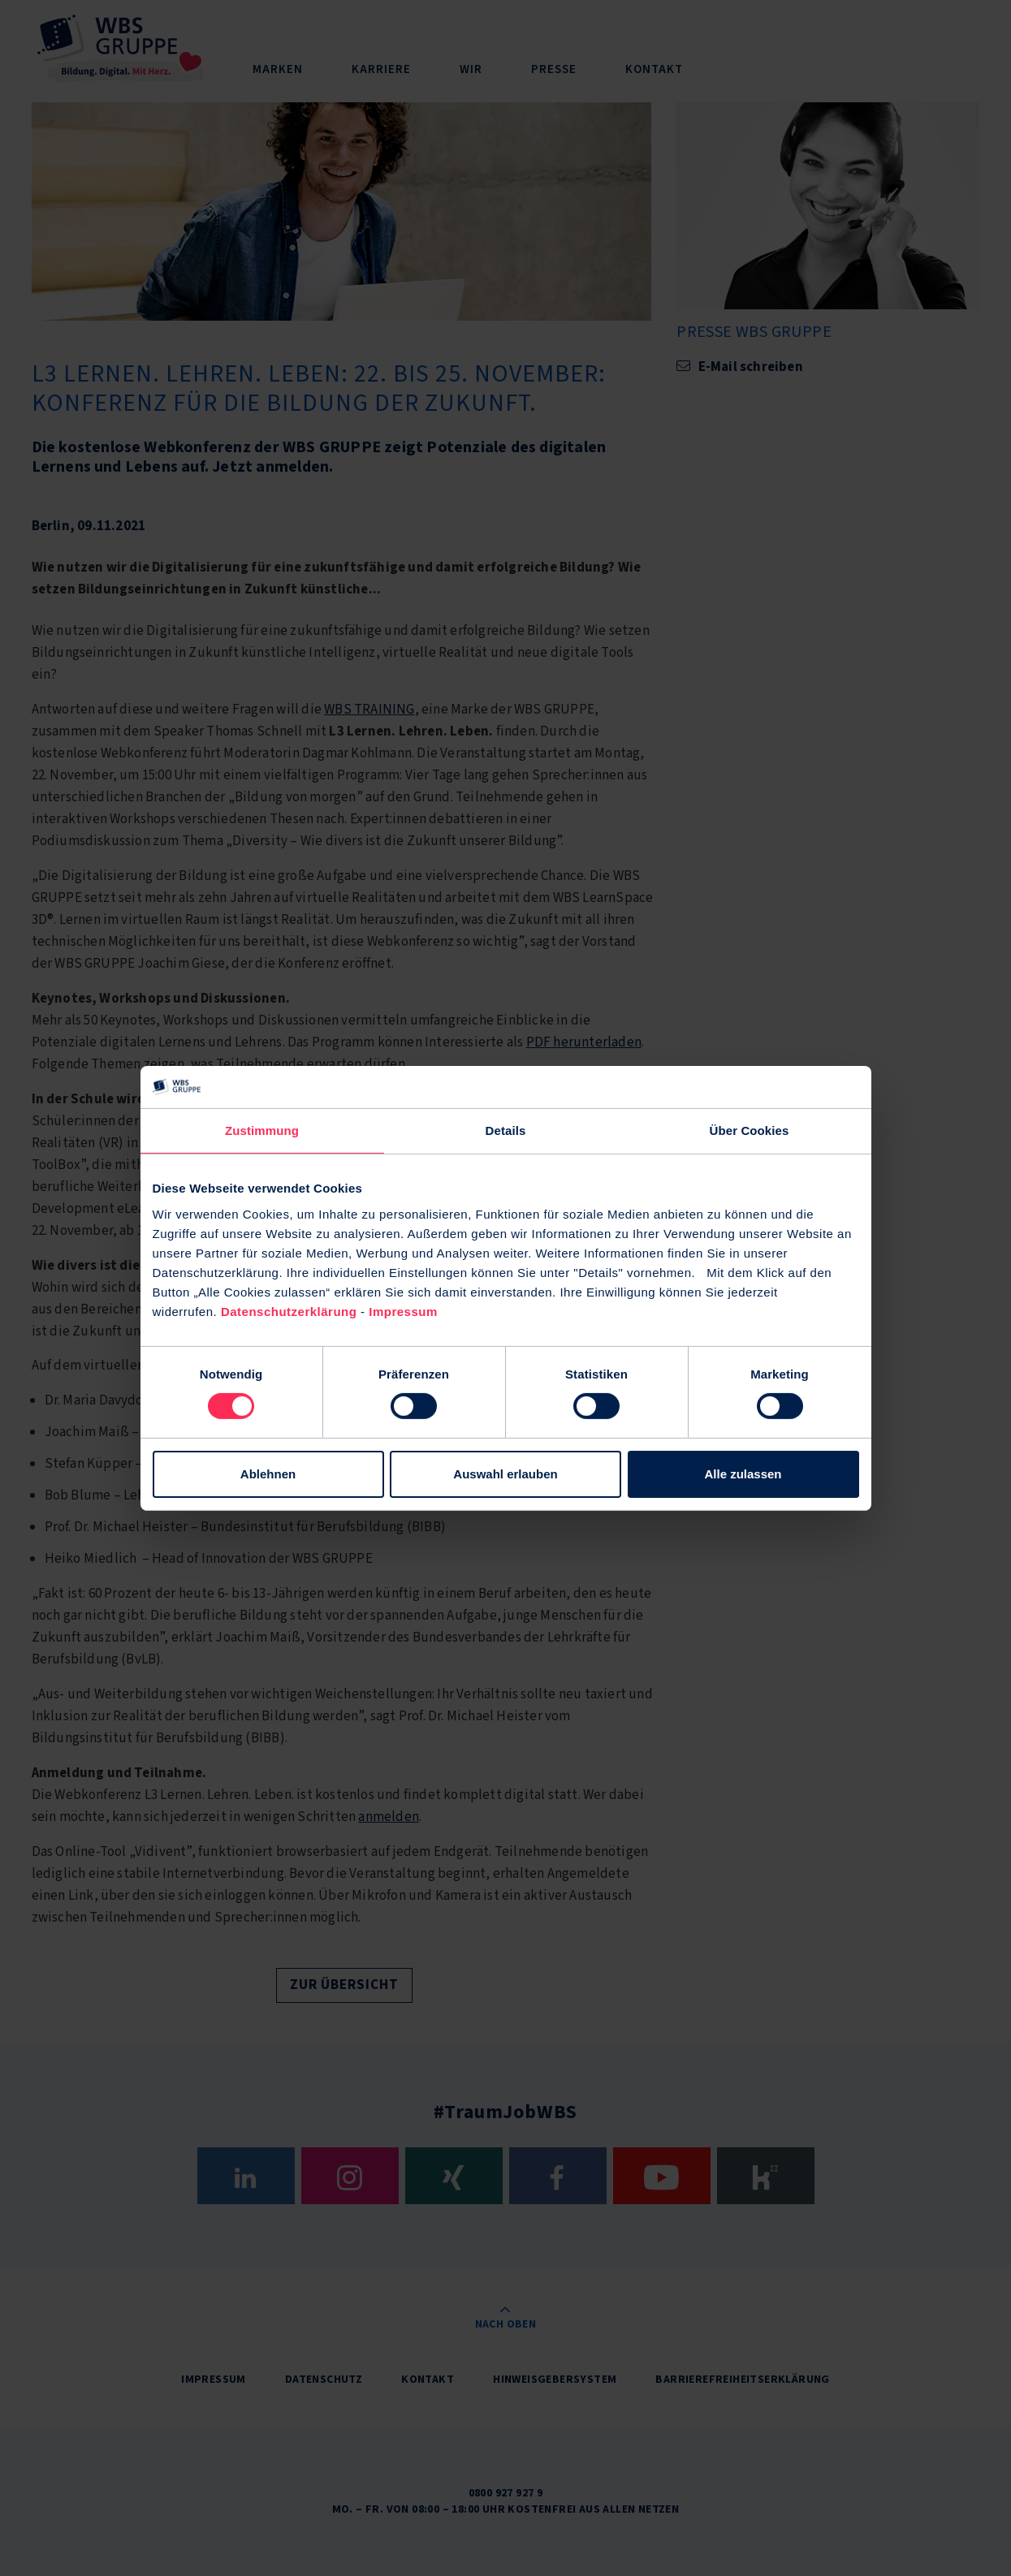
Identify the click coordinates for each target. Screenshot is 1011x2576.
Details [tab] (506, 1130)
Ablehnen (268, 1474)
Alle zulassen (742, 1474)
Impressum (403, 1311)
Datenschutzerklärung (289, 1311)
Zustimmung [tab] (262, 1130)
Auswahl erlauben (505, 1474)
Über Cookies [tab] (749, 1130)
